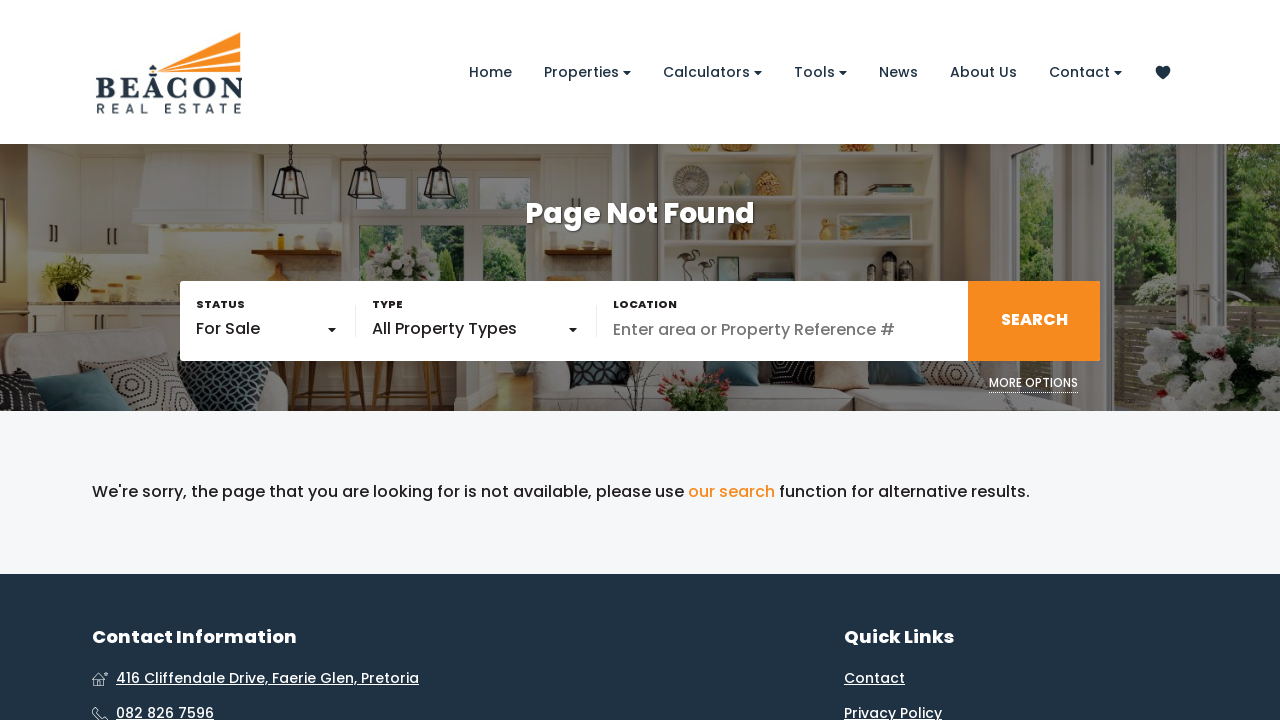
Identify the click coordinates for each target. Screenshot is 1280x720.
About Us (983, 72)
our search (731, 492)
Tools (820, 72)
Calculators (712, 72)
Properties (587, 72)
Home (490, 72)
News (898, 72)
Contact (1085, 72)
